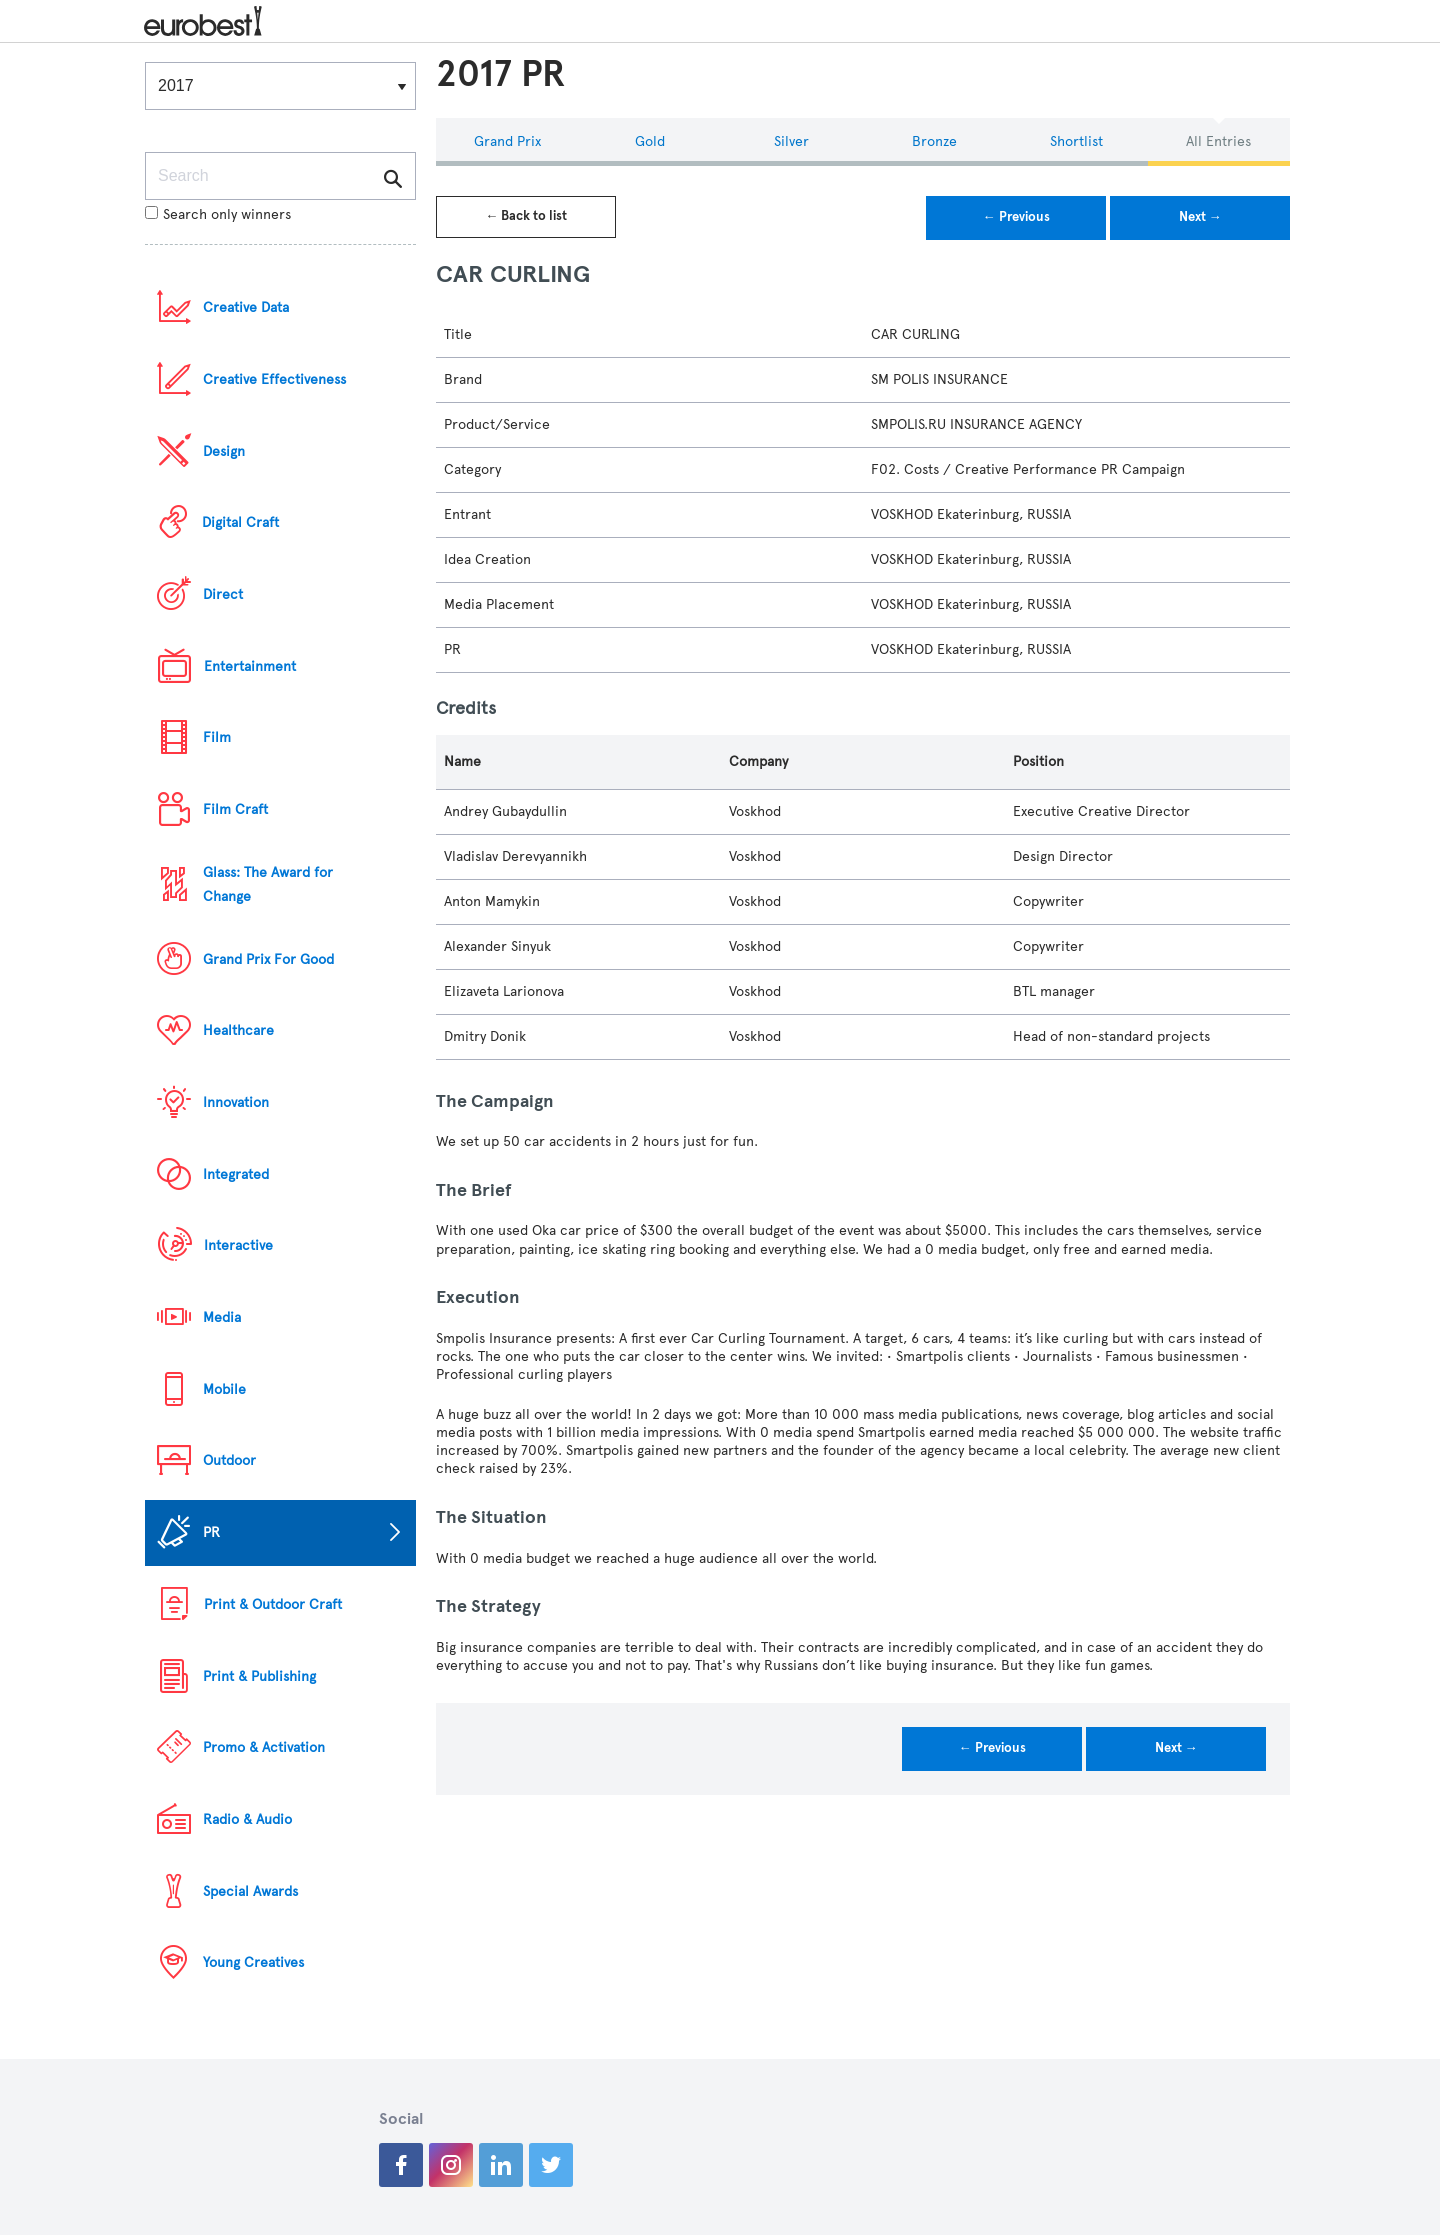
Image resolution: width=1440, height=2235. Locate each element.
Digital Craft (240, 522)
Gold (650, 141)
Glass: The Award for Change (268, 884)
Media (222, 1317)
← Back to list (526, 216)
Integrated (236, 1174)
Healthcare (238, 1030)
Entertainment (250, 666)
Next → (1200, 217)
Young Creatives (253, 1962)
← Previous (1016, 217)
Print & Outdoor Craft (273, 1604)
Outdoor (229, 1460)
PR (211, 1532)
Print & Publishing (259, 1676)
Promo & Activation (264, 1747)
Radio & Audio (247, 1819)
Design (224, 451)
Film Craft (235, 809)
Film (217, 737)
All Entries (1218, 141)
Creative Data (246, 307)
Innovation (236, 1102)
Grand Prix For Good (268, 959)
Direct (223, 594)
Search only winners (218, 214)
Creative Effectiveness (274, 379)
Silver (791, 141)
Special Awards (250, 1891)
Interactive (238, 1245)
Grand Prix (507, 141)
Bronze (934, 141)
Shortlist (1076, 141)
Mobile (224, 1389)
